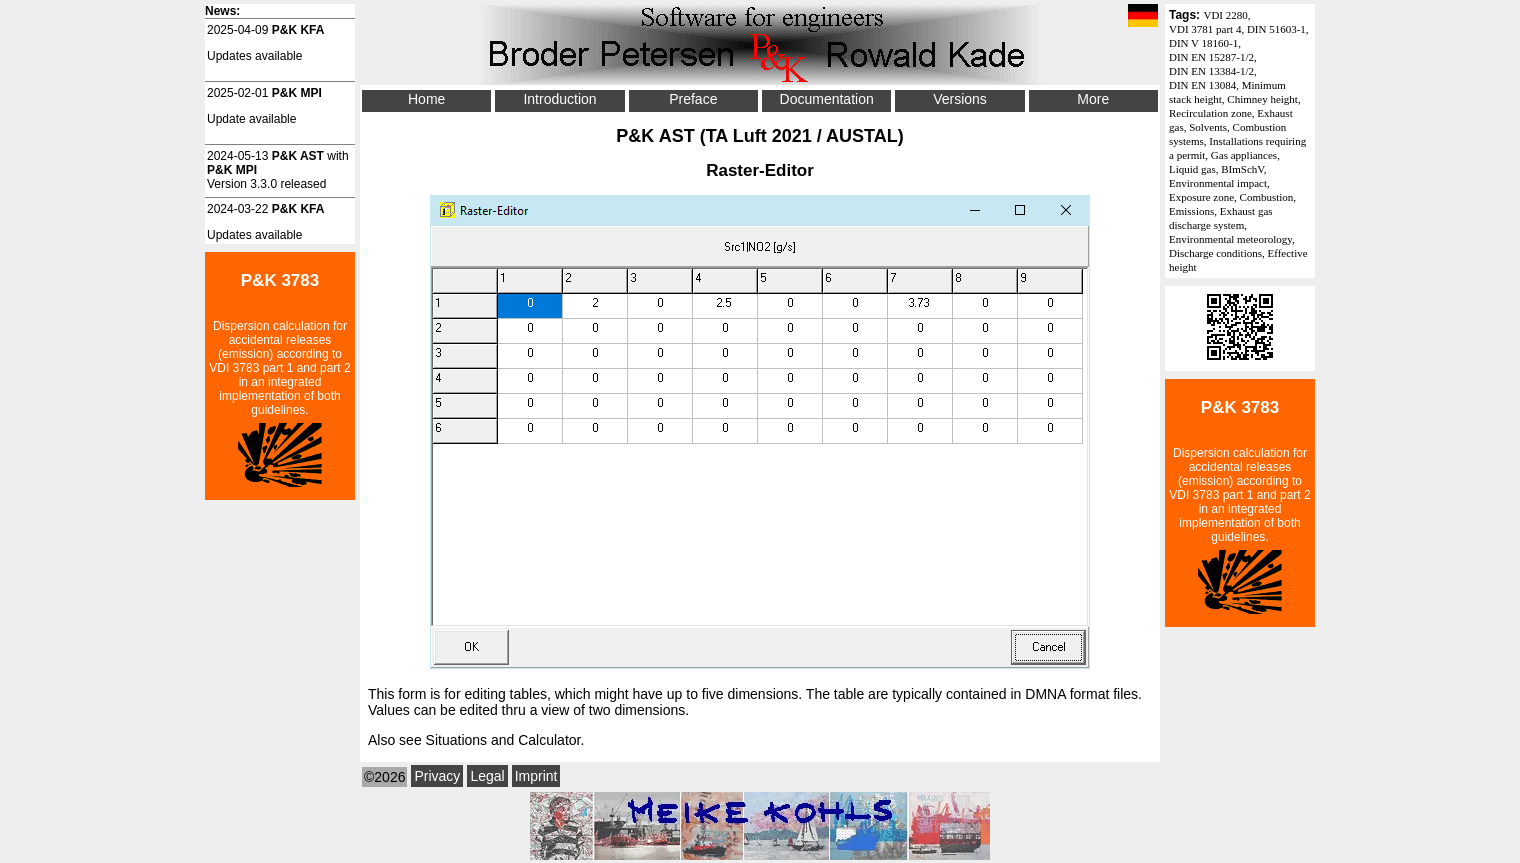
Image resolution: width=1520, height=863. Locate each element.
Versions (960, 99)
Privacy (437, 776)
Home (426, 99)
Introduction (559, 99)
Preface (693, 99)
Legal (487, 776)
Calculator (549, 740)
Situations (456, 740)
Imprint (536, 776)
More (1093, 99)
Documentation (827, 99)
